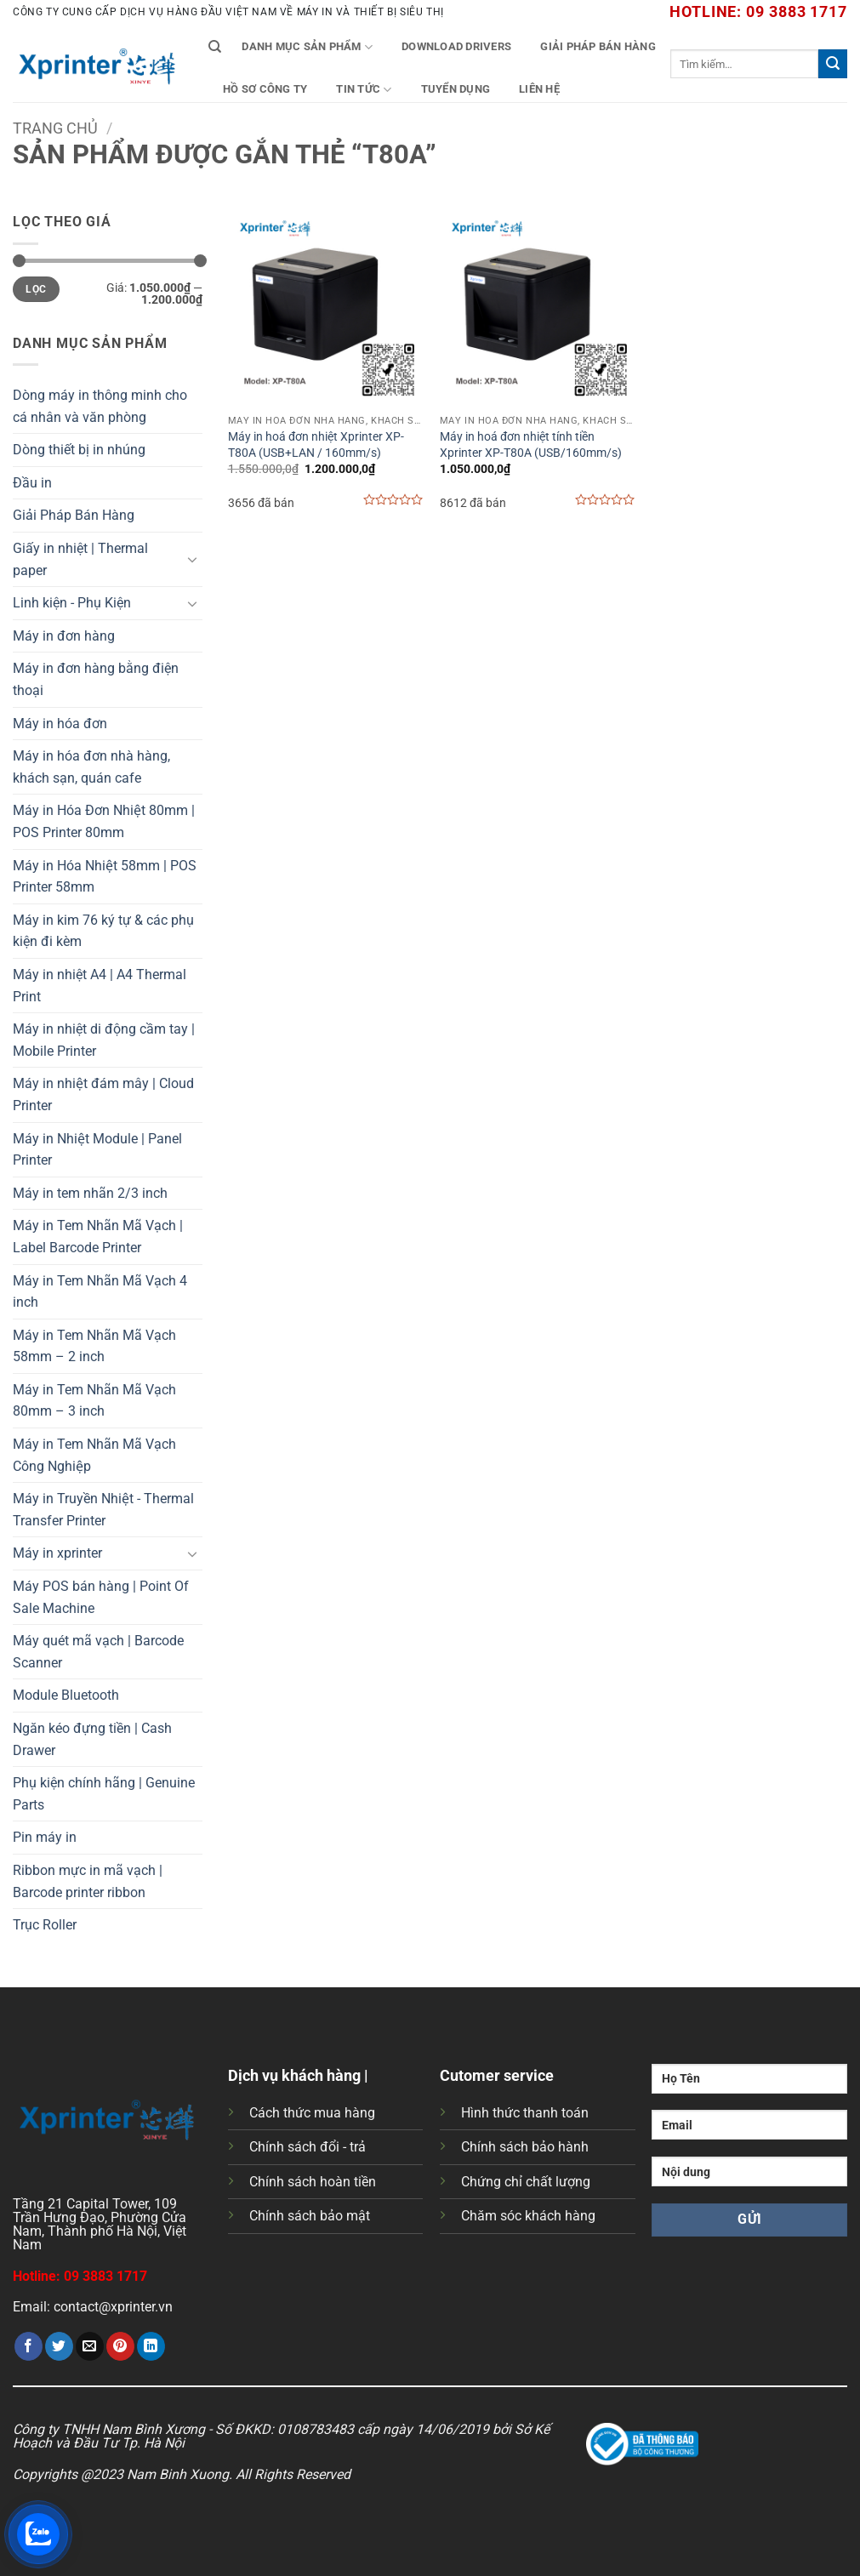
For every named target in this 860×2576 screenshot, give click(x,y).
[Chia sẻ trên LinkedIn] (151, 2346)
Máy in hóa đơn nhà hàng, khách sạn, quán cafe (91, 767)
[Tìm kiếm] (214, 47)
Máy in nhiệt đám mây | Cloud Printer (103, 1094)
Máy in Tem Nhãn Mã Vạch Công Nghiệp (94, 1455)
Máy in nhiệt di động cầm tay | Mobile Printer (104, 1040)
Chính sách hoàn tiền (312, 2182)
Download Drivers (456, 46)
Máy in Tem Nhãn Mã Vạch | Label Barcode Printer (98, 1236)
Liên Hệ (539, 89)
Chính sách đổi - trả (307, 2147)
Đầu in (32, 483)
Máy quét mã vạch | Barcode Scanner (98, 1652)
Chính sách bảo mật (309, 2216)
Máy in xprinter (57, 1553)
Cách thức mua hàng (312, 2113)
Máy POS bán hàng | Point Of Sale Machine (101, 1597)
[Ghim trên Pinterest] (120, 2346)
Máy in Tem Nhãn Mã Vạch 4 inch (100, 1292)
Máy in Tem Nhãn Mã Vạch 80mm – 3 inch (94, 1401)
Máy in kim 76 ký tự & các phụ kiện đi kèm (103, 931)
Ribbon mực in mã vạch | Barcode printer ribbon (87, 1881)
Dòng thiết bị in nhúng (79, 450)
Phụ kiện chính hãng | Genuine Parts (104, 1794)
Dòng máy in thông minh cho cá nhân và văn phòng (100, 406)
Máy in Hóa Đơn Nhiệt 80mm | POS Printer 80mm (104, 821)
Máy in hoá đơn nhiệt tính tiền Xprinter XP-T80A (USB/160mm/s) (531, 445)
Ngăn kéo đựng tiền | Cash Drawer (92, 1739)
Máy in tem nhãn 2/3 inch (90, 1193)
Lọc (36, 289)
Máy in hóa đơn (60, 723)
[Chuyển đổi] (192, 559)
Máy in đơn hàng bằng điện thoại (96, 679)
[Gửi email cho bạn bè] (90, 2346)
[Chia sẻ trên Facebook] (28, 2346)
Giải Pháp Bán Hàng (598, 46)
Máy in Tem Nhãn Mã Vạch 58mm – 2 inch (94, 1346)
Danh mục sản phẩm (307, 47)
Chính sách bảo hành (525, 2147)
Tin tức (363, 90)
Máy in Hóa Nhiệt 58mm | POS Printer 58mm (104, 877)
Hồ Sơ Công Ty (265, 89)
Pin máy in (45, 1837)
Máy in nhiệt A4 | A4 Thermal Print (99, 985)
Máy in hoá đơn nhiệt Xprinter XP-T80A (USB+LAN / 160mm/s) (316, 445)
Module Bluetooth (66, 1695)
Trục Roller (45, 1925)
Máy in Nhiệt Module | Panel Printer (97, 1150)
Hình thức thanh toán (525, 2113)
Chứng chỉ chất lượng (525, 2182)
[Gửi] (832, 63)
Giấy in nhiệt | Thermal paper (80, 559)
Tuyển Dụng (456, 89)
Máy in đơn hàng (64, 636)
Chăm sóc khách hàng (528, 2216)
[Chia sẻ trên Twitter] (59, 2346)
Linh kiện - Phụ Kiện (72, 603)
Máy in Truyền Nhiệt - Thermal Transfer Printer (103, 1509)
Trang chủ (55, 128)
